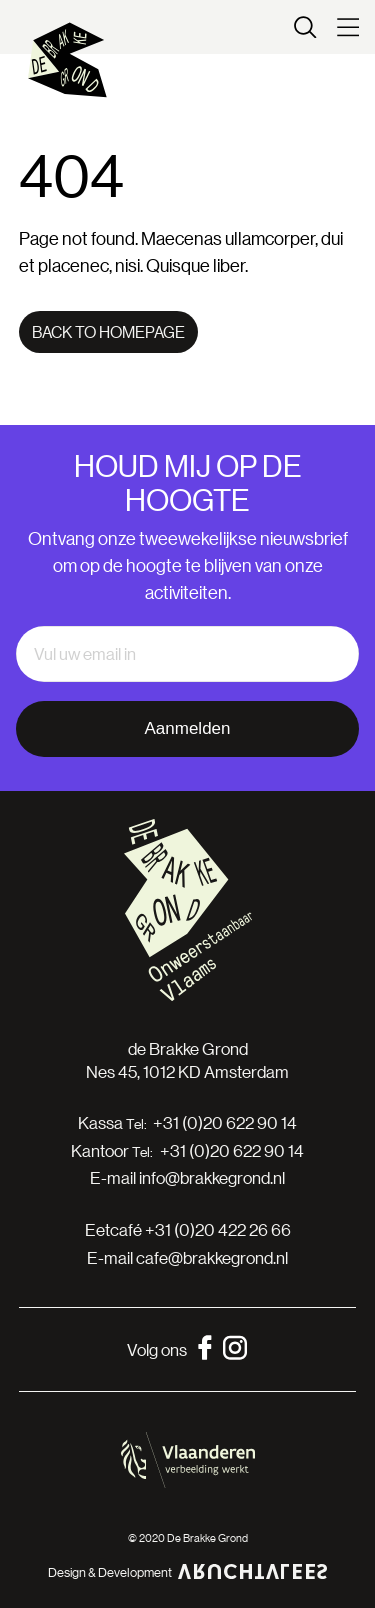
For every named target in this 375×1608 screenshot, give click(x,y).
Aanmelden (187, 728)
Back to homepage (108, 331)
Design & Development (188, 1571)
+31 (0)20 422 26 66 (218, 1229)
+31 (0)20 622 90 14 (225, 1123)
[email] (187, 654)
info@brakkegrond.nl (212, 1177)
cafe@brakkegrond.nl (212, 1257)
